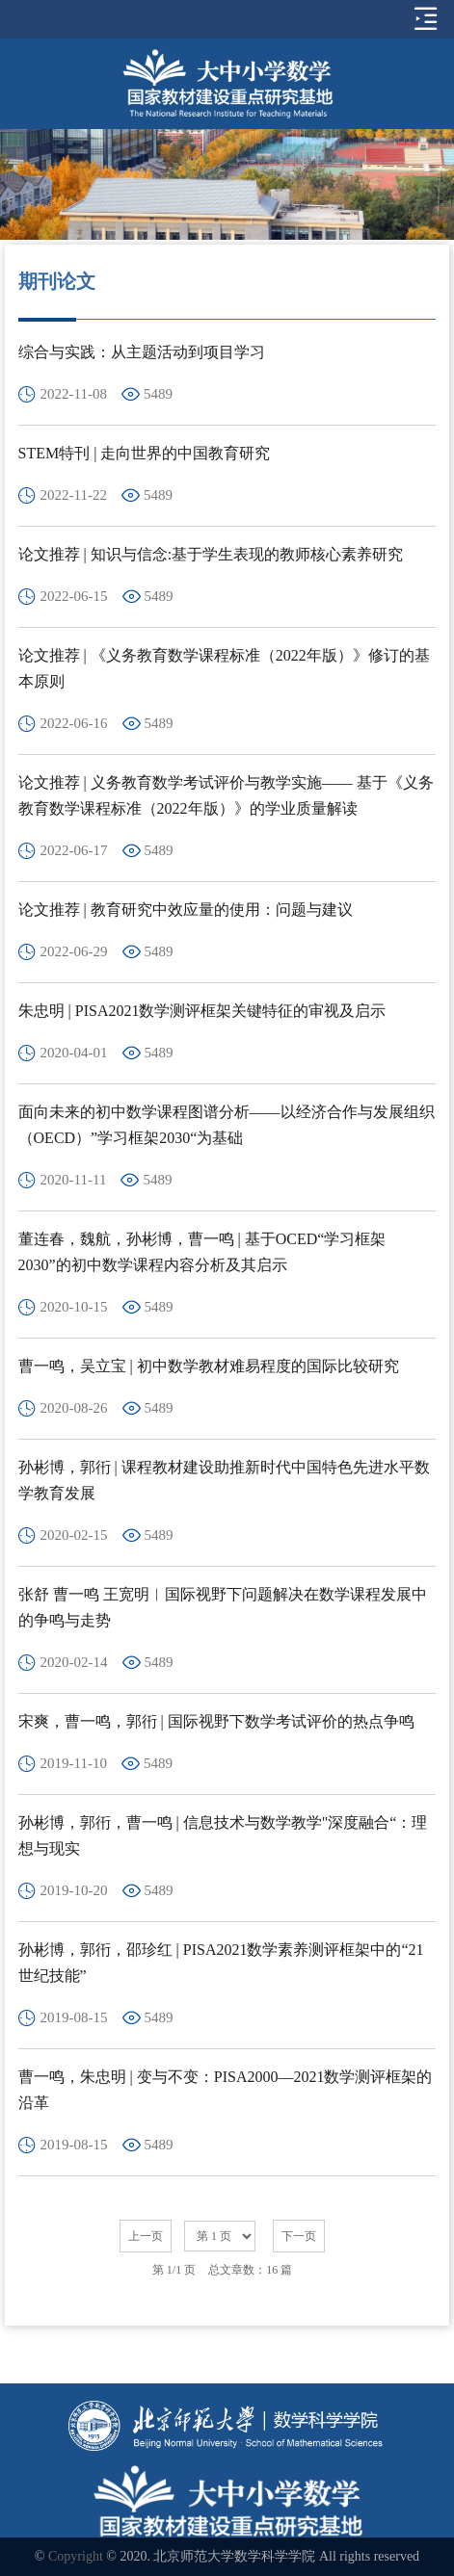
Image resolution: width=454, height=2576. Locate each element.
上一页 (145, 2236)
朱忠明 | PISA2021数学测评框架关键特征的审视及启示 (202, 1010)
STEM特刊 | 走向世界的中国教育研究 (144, 453)
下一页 (298, 2236)
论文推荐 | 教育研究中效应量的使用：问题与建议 (185, 909)
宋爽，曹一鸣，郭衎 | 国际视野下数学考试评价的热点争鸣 (216, 1721)
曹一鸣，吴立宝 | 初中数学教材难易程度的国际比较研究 (208, 1366)
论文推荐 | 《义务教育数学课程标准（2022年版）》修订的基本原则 (224, 668)
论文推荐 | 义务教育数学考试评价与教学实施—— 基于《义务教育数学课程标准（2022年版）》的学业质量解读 (226, 795)
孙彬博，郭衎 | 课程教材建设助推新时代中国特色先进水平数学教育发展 (224, 1480)
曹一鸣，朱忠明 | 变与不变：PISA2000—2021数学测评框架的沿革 (225, 2090)
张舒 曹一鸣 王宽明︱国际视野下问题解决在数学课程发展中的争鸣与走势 (222, 1607)
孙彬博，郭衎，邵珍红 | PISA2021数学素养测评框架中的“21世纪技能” (221, 1962)
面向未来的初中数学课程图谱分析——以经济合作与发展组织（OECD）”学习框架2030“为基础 (226, 1125)
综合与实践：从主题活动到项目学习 (141, 352)
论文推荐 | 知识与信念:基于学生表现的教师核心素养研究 (211, 554)
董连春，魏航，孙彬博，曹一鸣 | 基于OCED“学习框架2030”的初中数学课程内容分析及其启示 (202, 1252)
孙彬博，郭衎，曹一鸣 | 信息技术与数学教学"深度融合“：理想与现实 (223, 1835)
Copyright (75, 2556)
